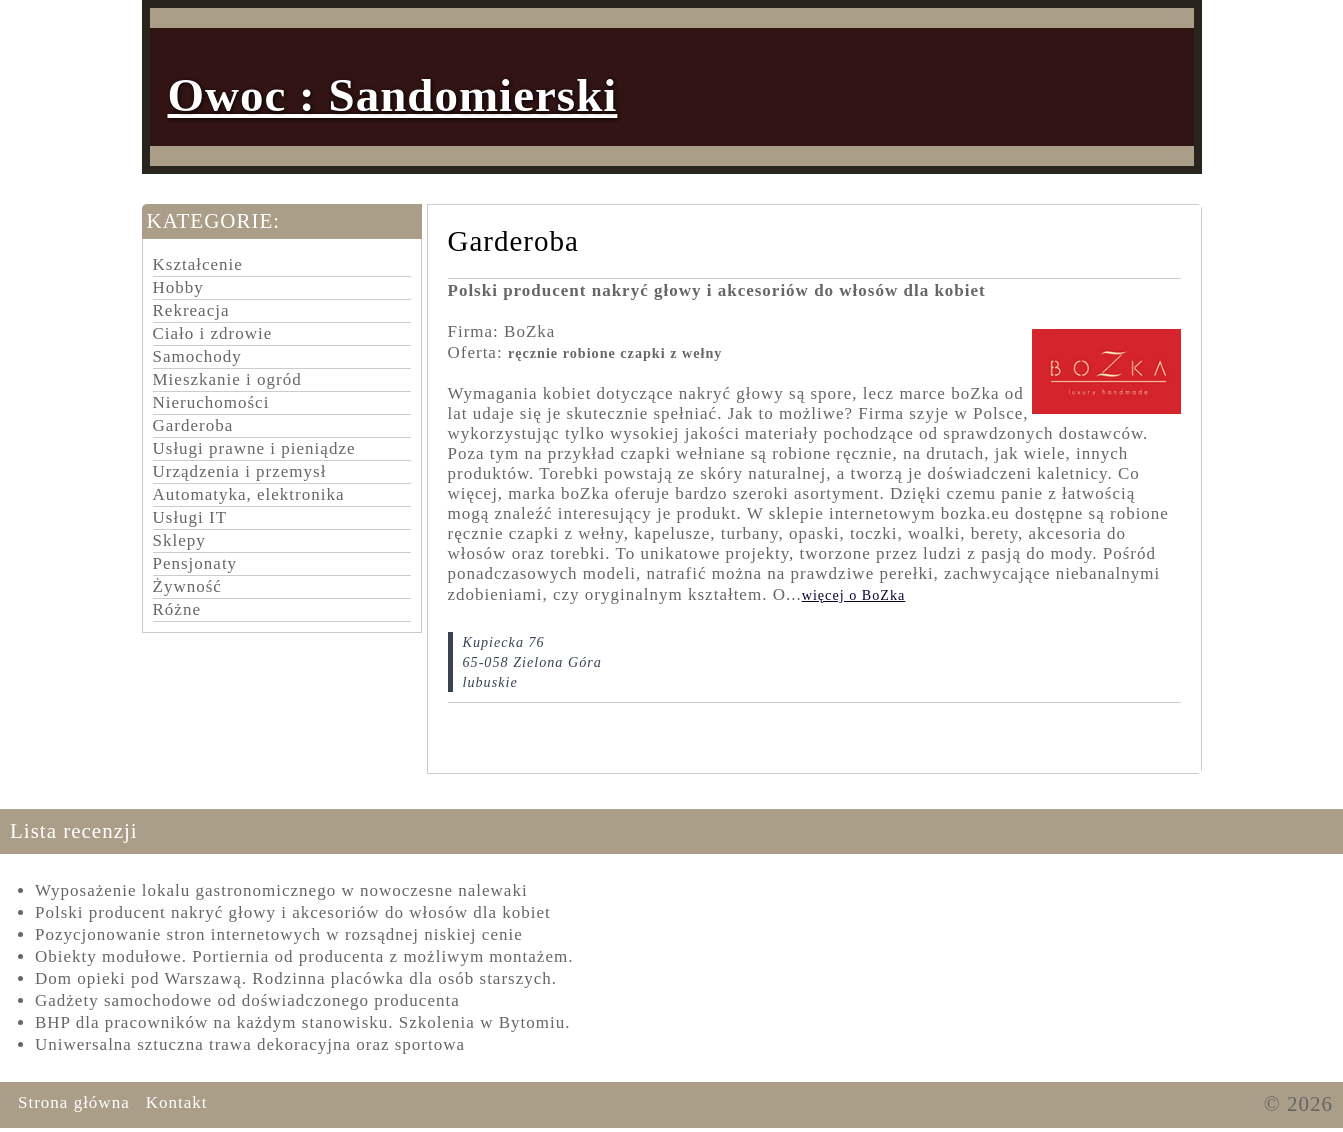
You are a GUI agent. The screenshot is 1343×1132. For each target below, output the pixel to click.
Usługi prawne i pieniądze (254, 448)
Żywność (187, 586)
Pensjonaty (195, 563)
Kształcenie (198, 264)
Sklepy (179, 540)
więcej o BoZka (854, 595)
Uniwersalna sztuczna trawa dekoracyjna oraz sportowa (250, 1044)
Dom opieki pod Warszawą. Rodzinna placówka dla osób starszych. (296, 978)
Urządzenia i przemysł (240, 471)
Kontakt (177, 1102)
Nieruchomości (211, 402)
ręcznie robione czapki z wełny (615, 353)
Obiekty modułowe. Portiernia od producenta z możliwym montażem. (304, 956)
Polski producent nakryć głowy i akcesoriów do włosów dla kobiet (293, 912)
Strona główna (74, 1102)
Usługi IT (190, 517)
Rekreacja (191, 310)
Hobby (178, 287)
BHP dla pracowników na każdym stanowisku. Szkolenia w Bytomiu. (302, 1022)
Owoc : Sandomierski (393, 95)
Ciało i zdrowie (213, 333)
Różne (177, 609)
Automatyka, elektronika (249, 494)
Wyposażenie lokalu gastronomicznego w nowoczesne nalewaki (281, 890)
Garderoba (193, 425)
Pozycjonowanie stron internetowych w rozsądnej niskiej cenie (279, 934)
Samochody (197, 356)
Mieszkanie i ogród (227, 379)
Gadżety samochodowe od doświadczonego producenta (247, 1000)
